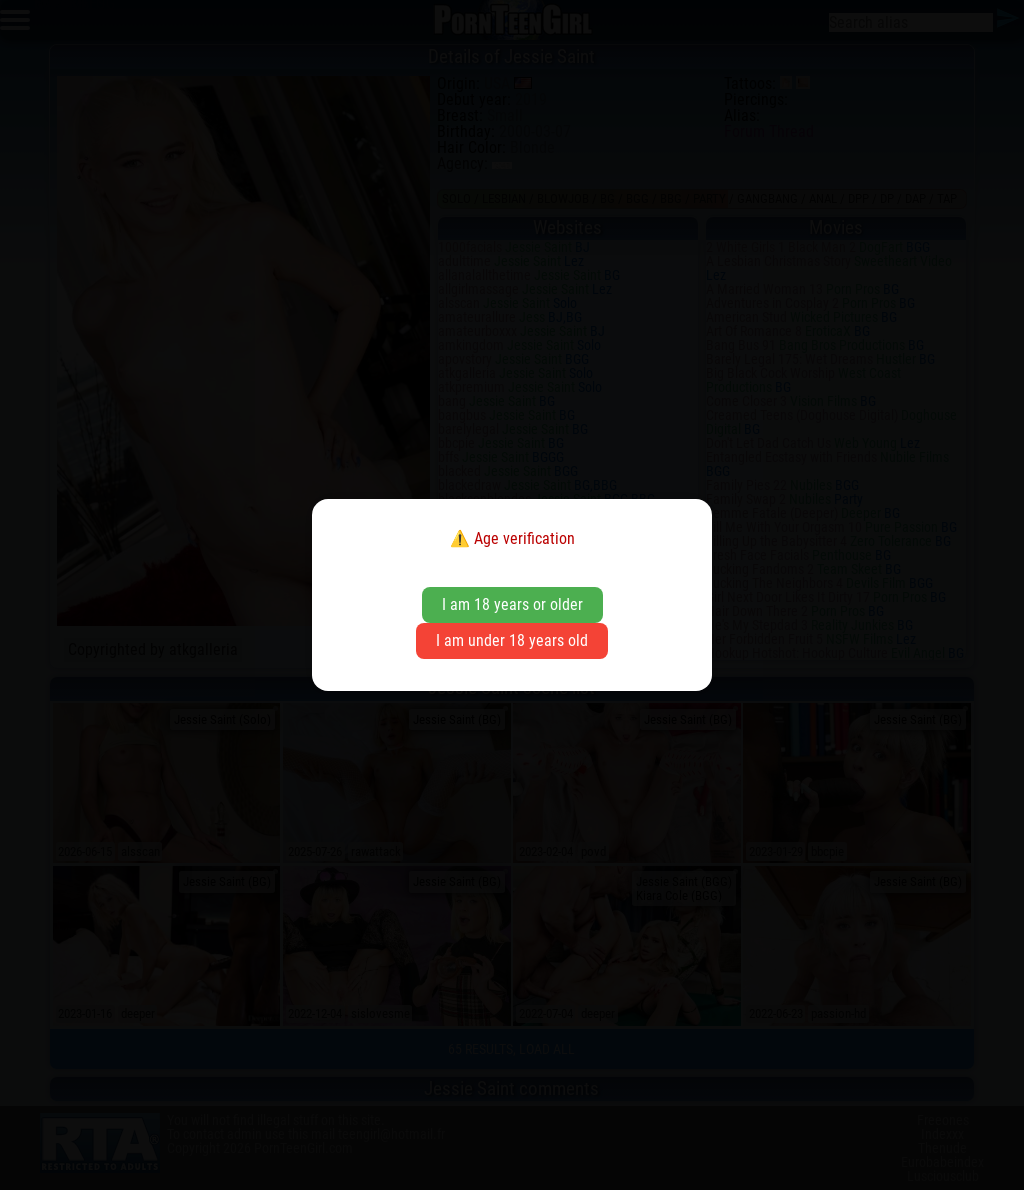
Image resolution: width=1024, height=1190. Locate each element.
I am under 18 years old (512, 640)
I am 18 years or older (512, 604)
